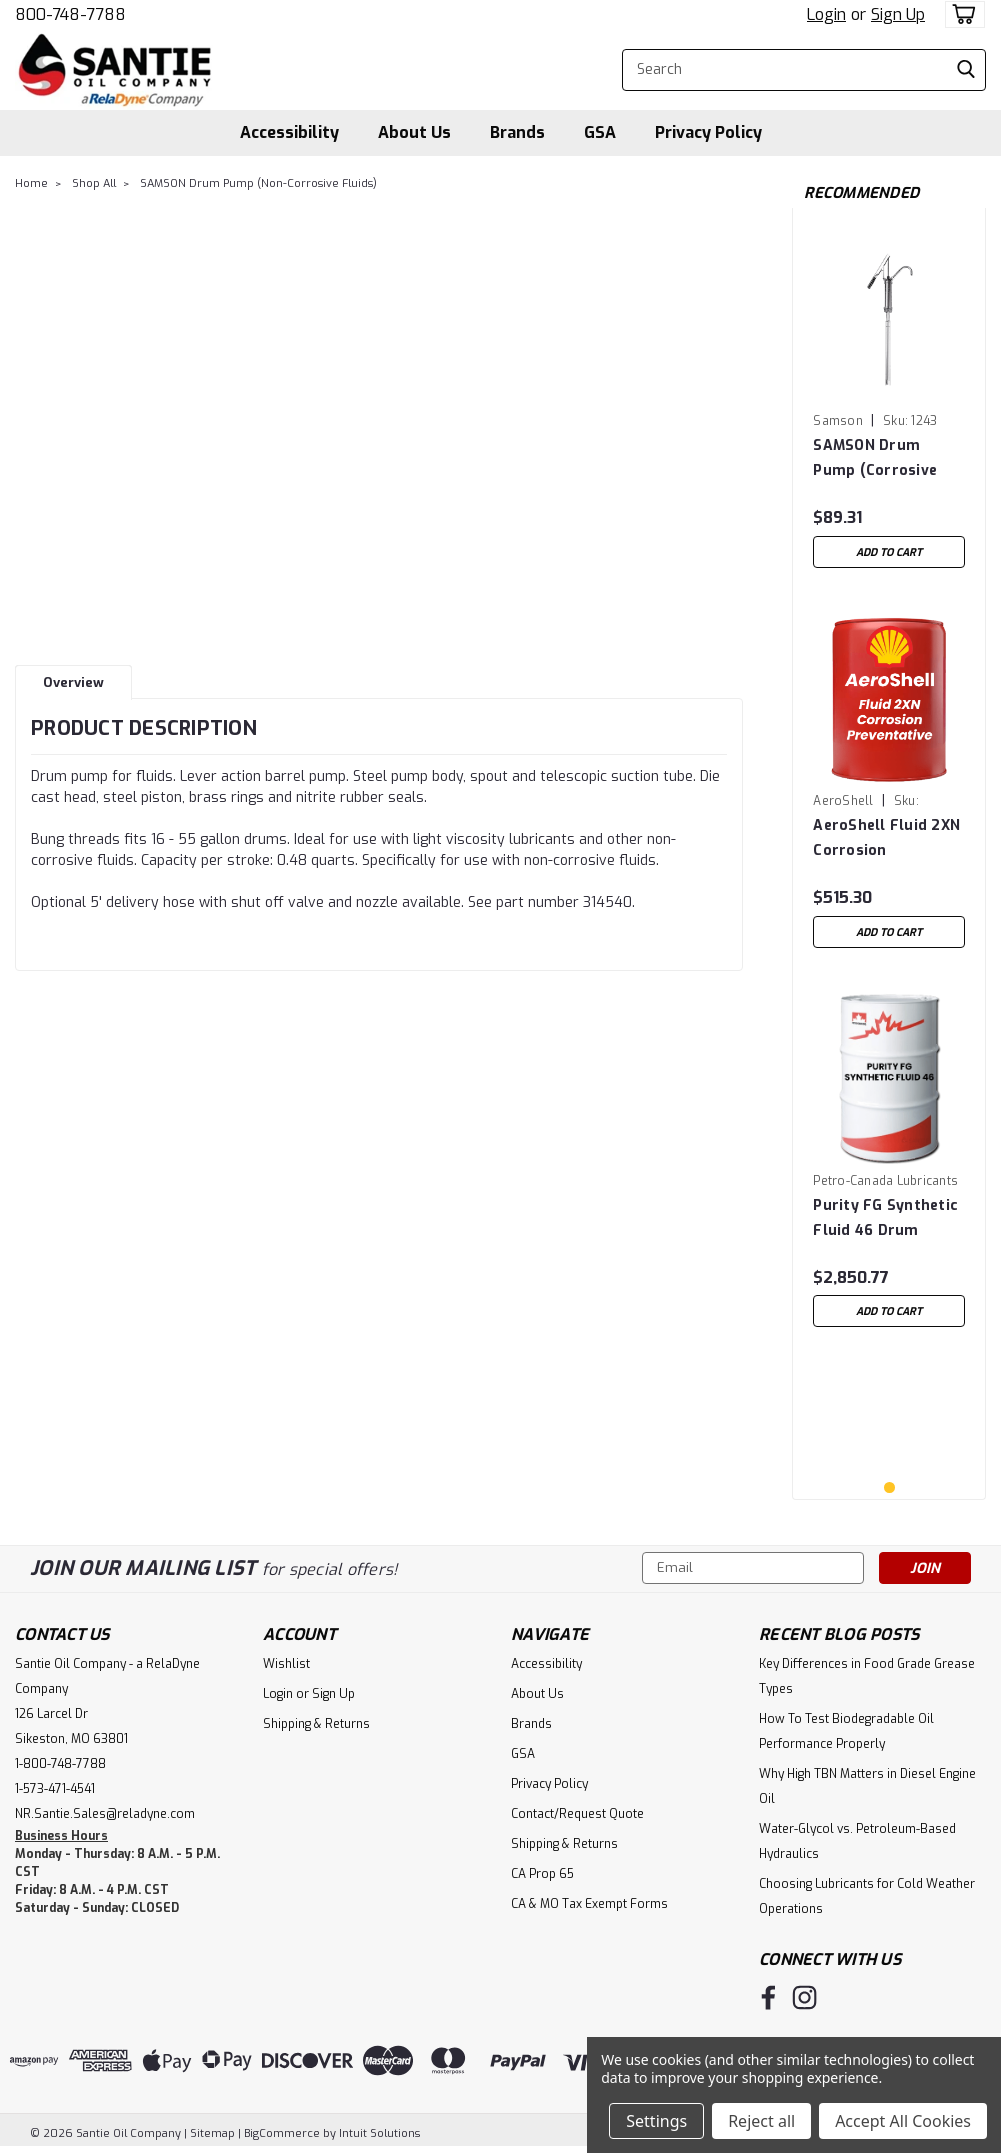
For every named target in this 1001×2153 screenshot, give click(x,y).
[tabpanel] (889, 400)
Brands (517, 132)
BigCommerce (282, 2133)
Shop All (94, 183)
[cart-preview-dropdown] (960, 14)
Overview (73, 682)
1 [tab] (889, 1487)
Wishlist (286, 1664)
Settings (656, 2121)
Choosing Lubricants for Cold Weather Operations (867, 1896)
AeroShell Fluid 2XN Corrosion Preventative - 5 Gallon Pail (886, 838)
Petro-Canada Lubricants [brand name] (885, 1181)
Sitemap (212, 2133)
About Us (414, 132)
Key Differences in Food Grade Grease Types (867, 1676)
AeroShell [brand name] (843, 801)
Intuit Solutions (379, 2133)
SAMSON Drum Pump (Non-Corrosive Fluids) (258, 183)
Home (31, 183)
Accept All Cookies (903, 2121)
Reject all (761, 2121)
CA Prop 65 (542, 1874)
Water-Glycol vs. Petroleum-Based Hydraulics (857, 1841)
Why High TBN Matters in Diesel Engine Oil (867, 1786)
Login (826, 14)
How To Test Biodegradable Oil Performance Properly (846, 1731)
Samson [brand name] (838, 421)
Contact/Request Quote (577, 1814)
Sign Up (898, 14)
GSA (600, 132)
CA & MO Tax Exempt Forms (589, 1904)
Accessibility (289, 132)
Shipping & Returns (316, 1724)
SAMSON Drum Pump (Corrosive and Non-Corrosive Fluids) (881, 458)
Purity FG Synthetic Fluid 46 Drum (885, 1218)
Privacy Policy (708, 132)
